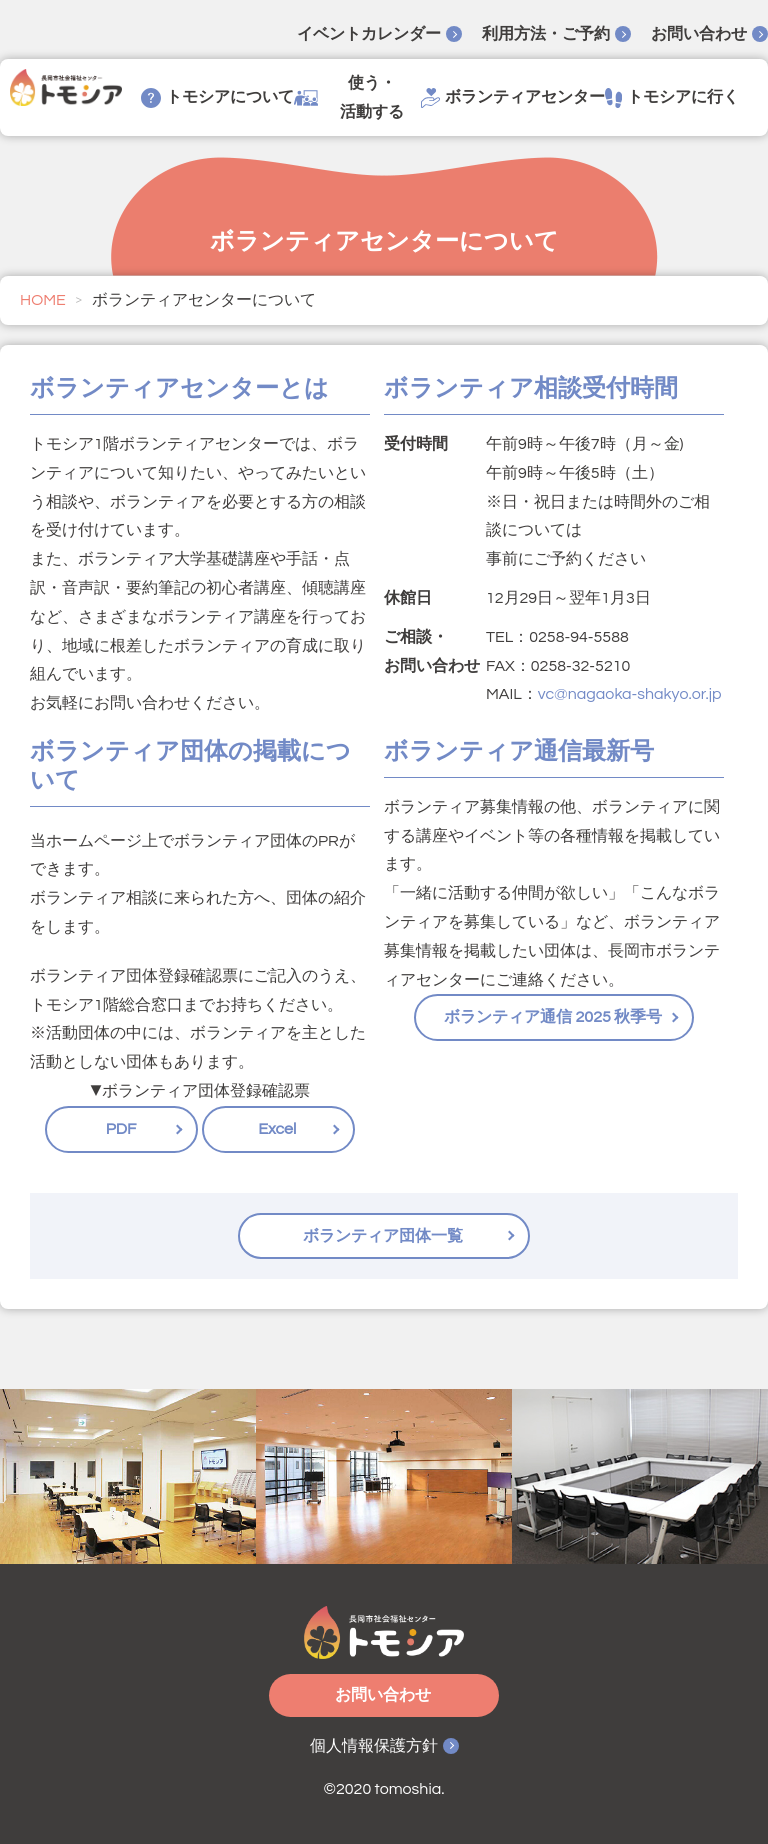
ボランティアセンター (513, 98)
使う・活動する (349, 97)
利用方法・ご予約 (546, 34)
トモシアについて (217, 98)
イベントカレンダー (369, 34)
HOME (43, 300)
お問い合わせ (699, 34)
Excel (278, 1129)
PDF (121, 1129)
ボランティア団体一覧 (384, 1236)
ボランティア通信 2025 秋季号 (554, 1017)
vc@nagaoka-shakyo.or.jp (630, 694)
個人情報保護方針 (374, 1746)
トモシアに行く (672, 98)
